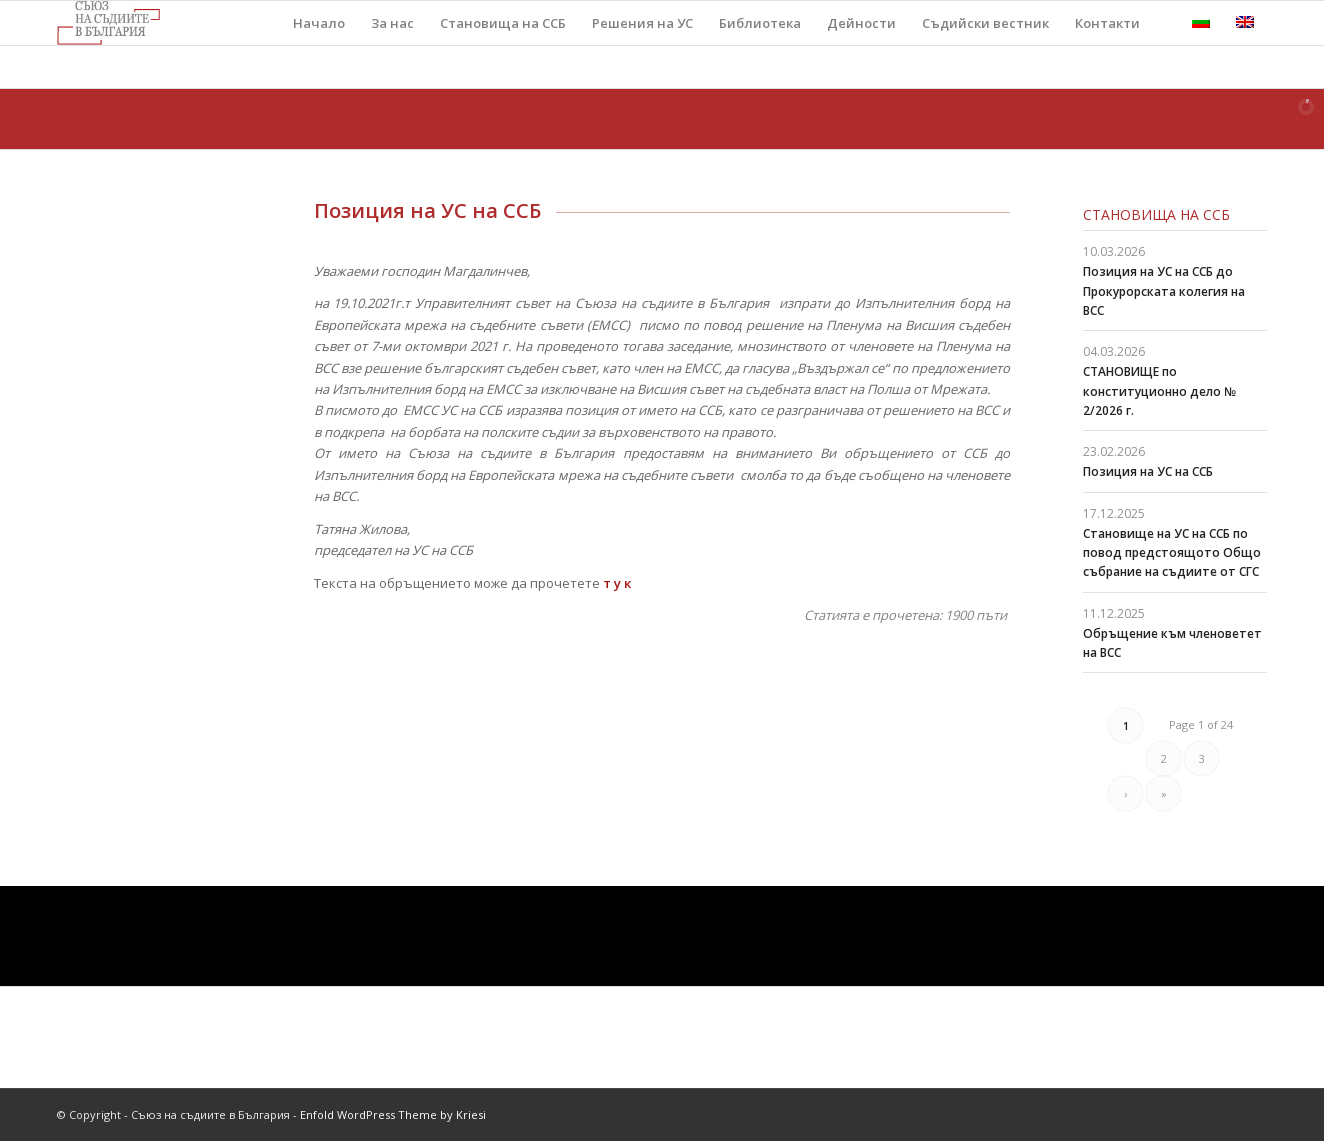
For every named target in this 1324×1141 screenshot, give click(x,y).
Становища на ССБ (1156, 214)
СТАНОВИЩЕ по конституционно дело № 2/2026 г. (1159, 390)
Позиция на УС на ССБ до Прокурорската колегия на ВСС (1164, 290)
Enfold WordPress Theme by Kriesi (393, 1114)
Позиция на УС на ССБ (1148, 471)
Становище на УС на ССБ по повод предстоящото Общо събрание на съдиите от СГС (1172, 552)
